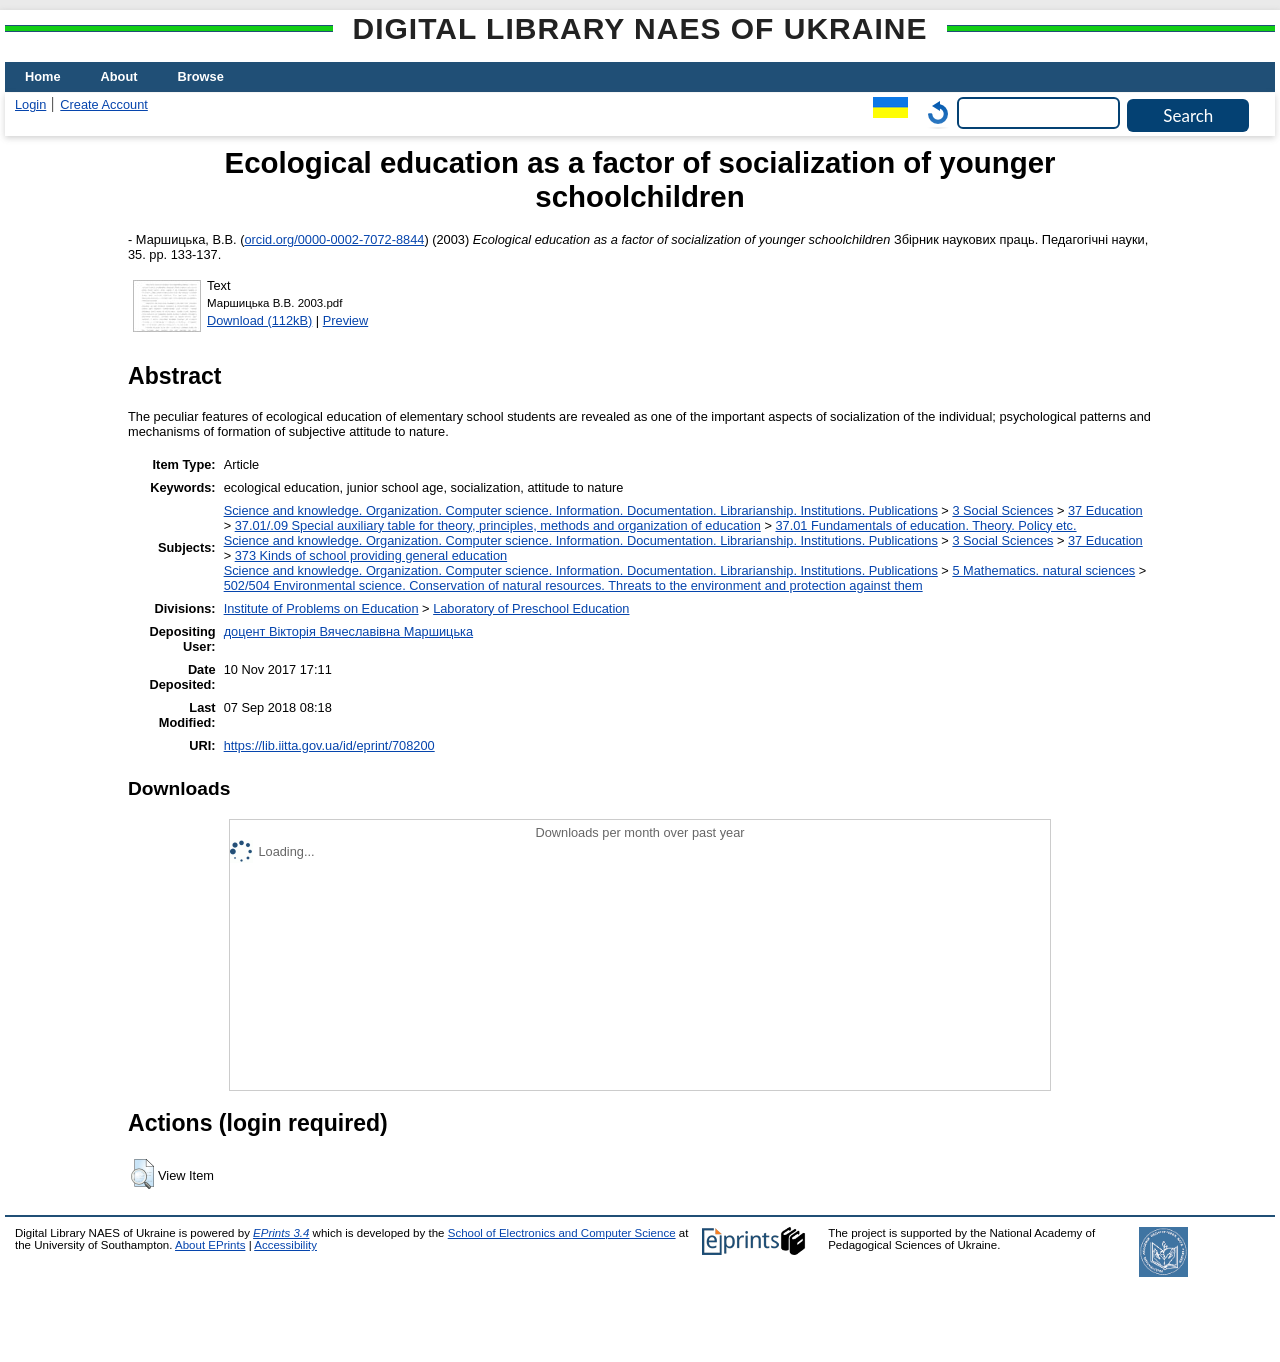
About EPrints (210, 1245)
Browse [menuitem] (201, 76)
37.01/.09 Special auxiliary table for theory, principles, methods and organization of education (498, 525)
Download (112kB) (259, 320)
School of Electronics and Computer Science (562, 1233)
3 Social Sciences (1002, 510)
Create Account (104, 104)
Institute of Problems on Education (321, 608)
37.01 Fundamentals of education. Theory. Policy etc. (925, 525)
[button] (142, 1174)
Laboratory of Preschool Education (531, 608)
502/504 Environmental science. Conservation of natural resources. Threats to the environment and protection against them (573, 585)
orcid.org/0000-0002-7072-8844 (334, 239)
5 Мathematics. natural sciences (1043, 570)
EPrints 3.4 (281, 1233)
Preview (346, 320)
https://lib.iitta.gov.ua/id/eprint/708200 (329, 745)
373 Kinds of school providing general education (371, 555)
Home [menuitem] (43, 76)
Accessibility (285, 1245)
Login (30, 104)
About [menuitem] (119, 76)
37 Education (1105, 510)
